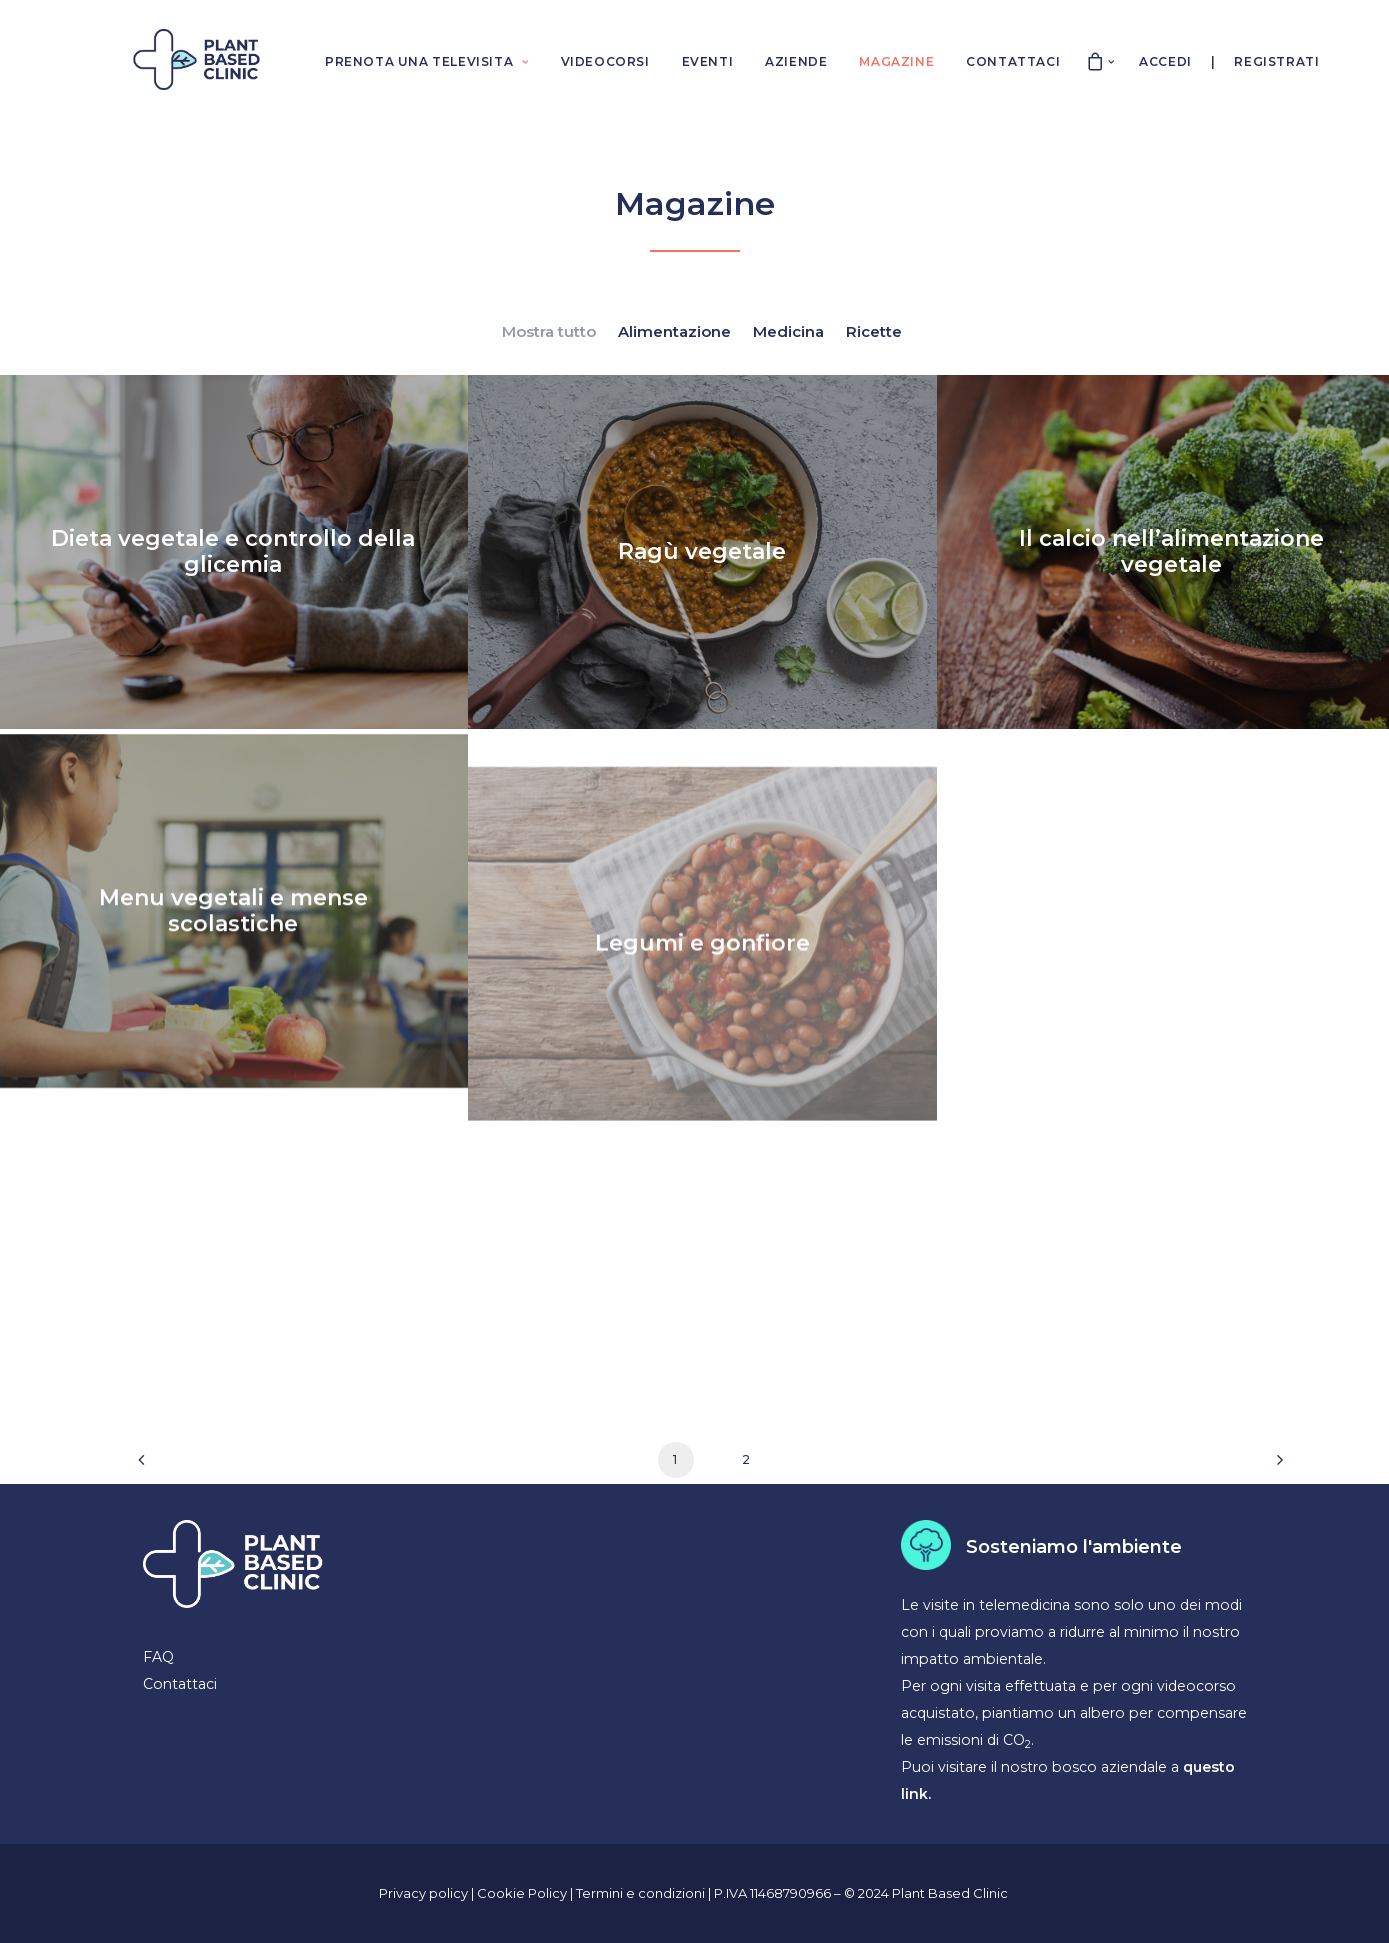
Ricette (874, 331)
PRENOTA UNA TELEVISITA (427, 61)
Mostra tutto (549, 331)
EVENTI (708, 61)
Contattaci (180, 1684)
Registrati (1276, 61)
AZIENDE (796, 61)
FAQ (158, 1657)
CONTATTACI (1013, 61)
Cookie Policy (523, 1893)
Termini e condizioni (642, 1893)
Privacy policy (423, 1893)
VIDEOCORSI (605, 61)
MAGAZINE (896, 61)
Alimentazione (674, 331)
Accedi (1165, 61)
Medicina (788, 331)
